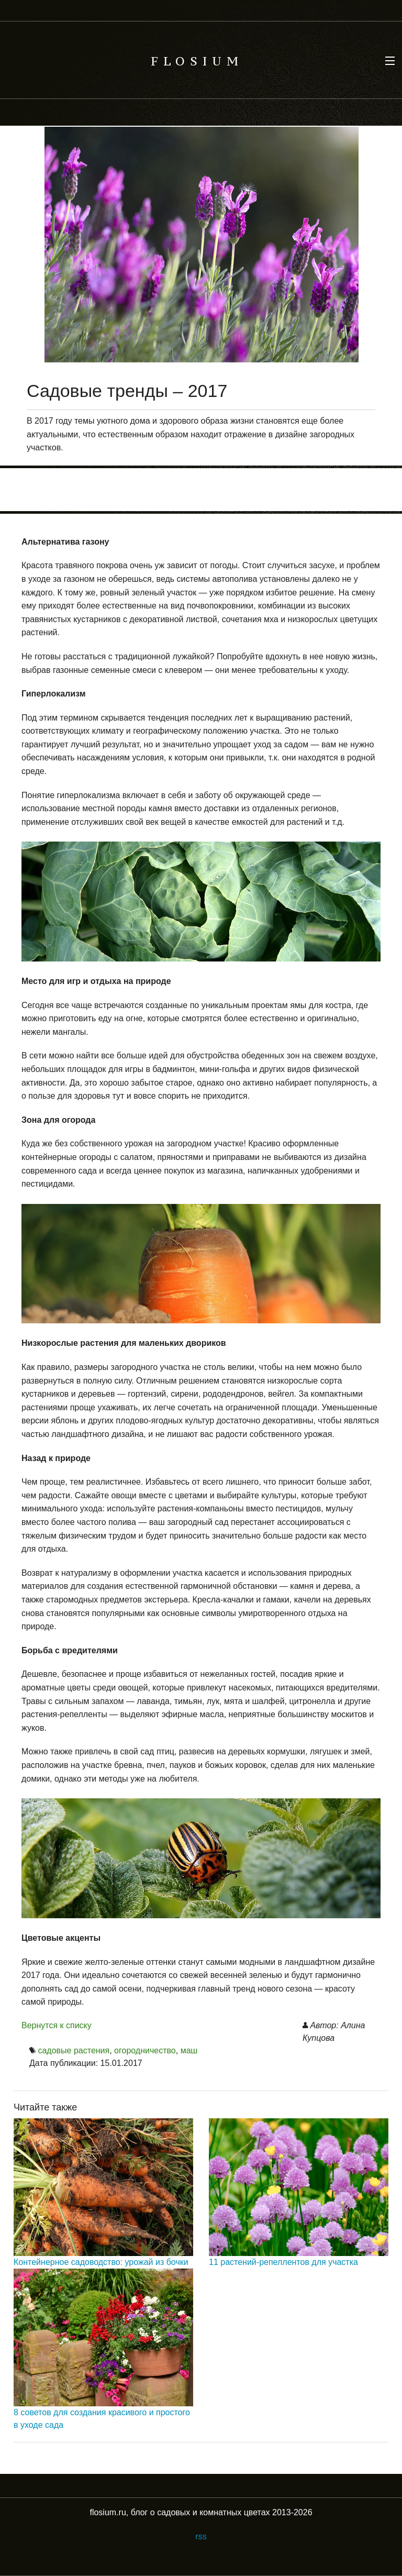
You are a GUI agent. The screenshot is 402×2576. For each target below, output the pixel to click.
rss (200, 2536)
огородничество (145, 2050)
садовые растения (73, 2050)
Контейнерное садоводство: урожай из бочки (101, 2262)
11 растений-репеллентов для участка (283, 2262)
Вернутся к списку (56, 2025)
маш (189, 2050)
